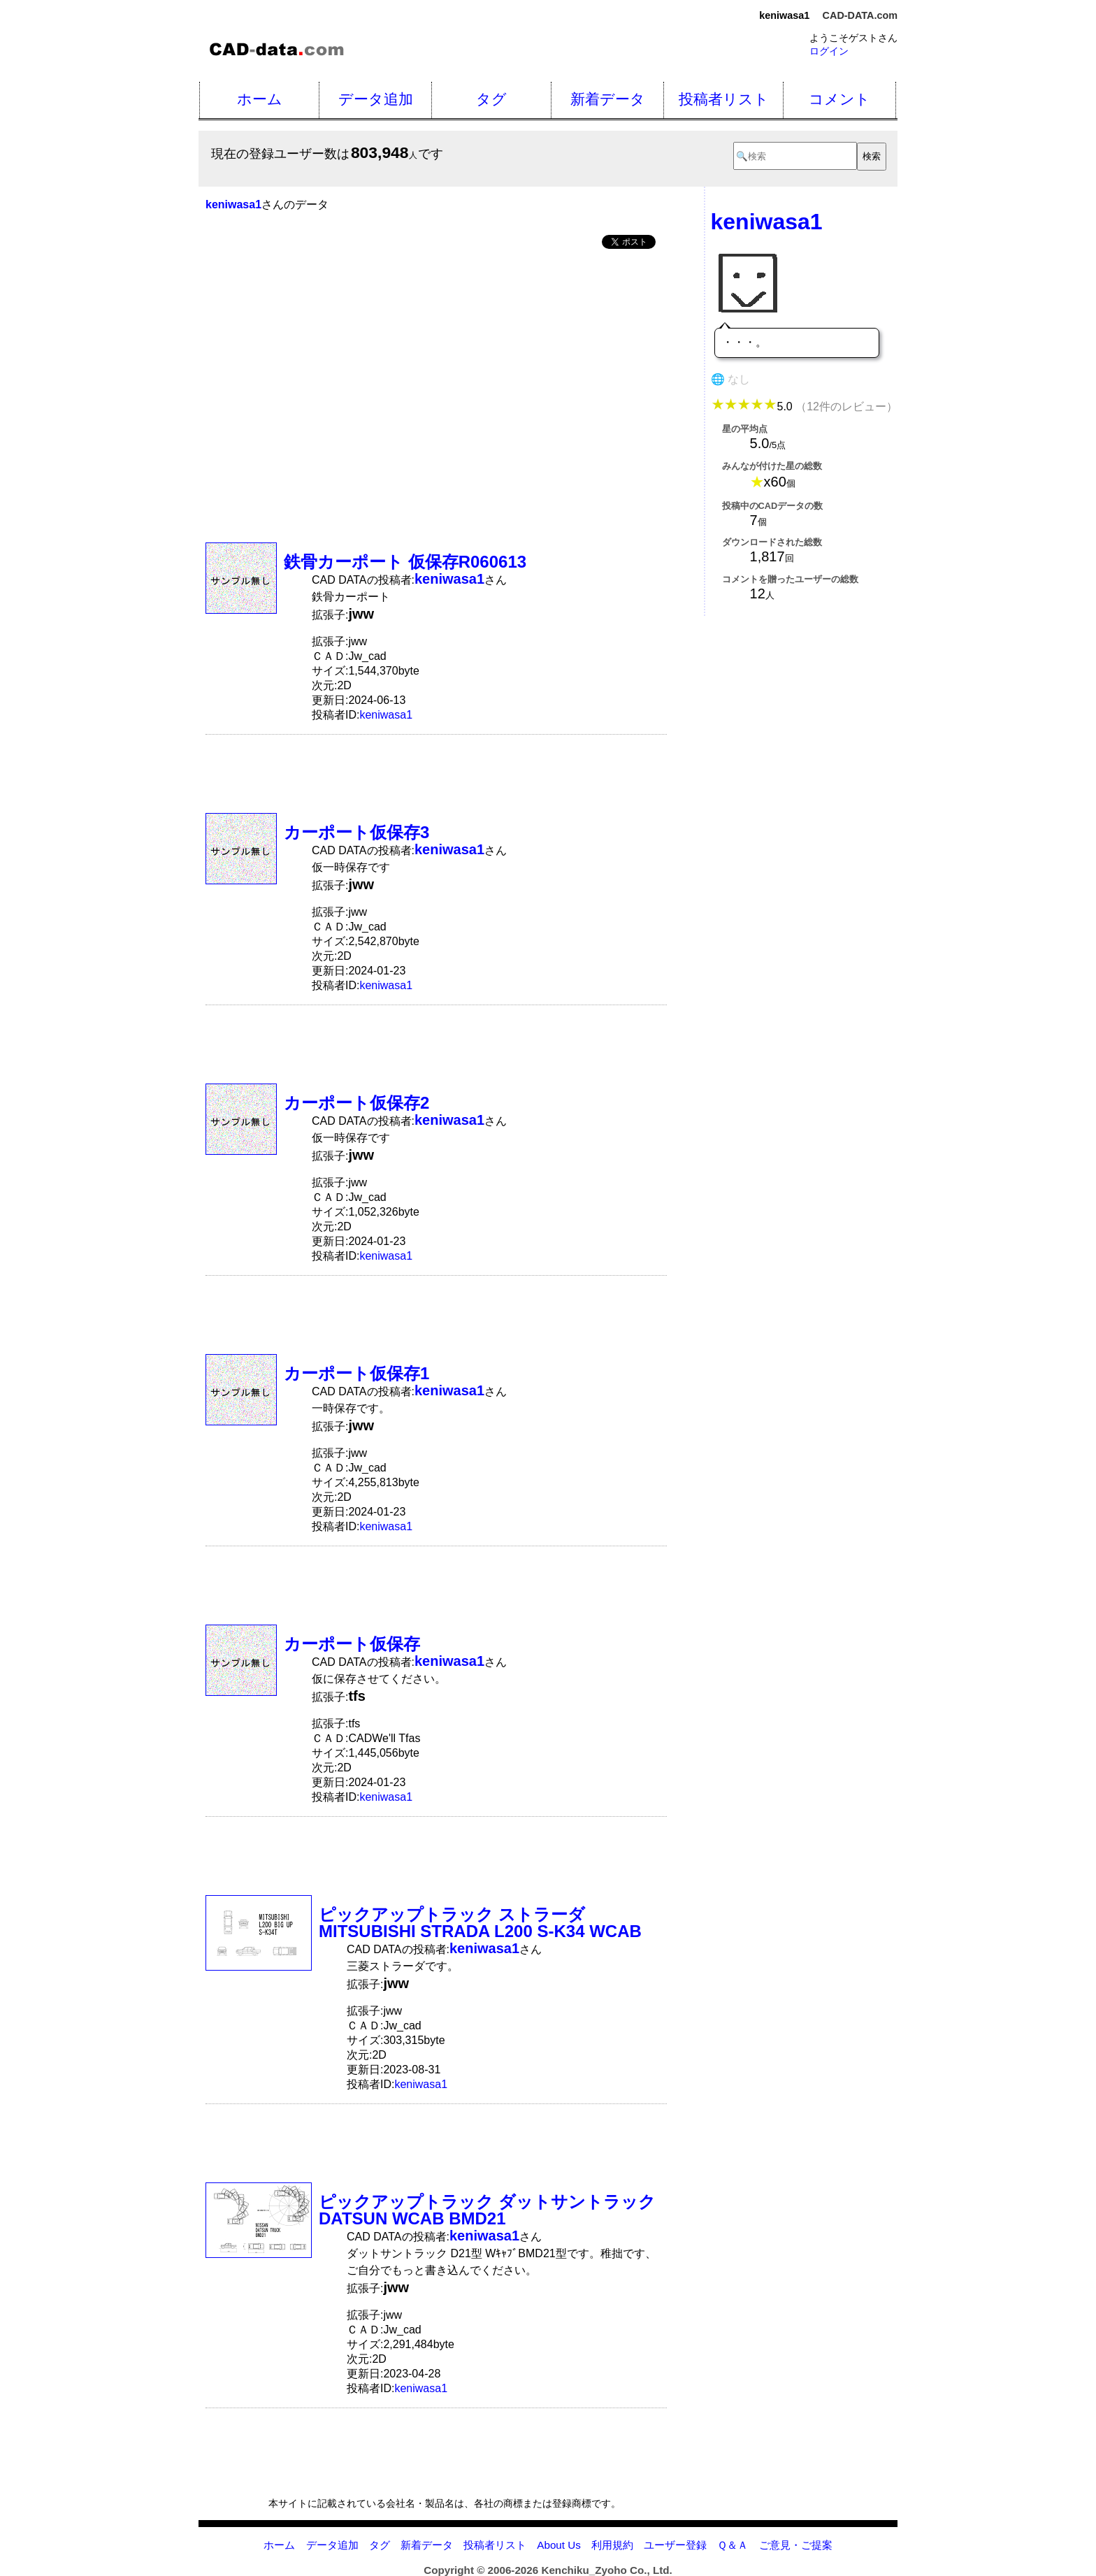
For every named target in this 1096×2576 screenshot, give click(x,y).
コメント (839, 99)
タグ (491, 99)
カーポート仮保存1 (356, 1373)
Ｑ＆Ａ (732, 2545)
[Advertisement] (436, 366)
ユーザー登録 (675, 2545)
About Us (558, 2545)
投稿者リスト (724, 99)
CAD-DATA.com (860, 15)
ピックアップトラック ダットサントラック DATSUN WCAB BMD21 (487, 2210)
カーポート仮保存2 (356, 1102)
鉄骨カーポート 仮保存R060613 (405, 561)
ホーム (259, 99)
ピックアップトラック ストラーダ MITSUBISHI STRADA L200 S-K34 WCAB (480, 1923)
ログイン (829, 51)
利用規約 (612, 2545)
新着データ (607, 99)
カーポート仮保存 (352, 1643)
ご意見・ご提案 (795, 2545)
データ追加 (375, 99)
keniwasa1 (385, 715)
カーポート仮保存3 (356, 832)
